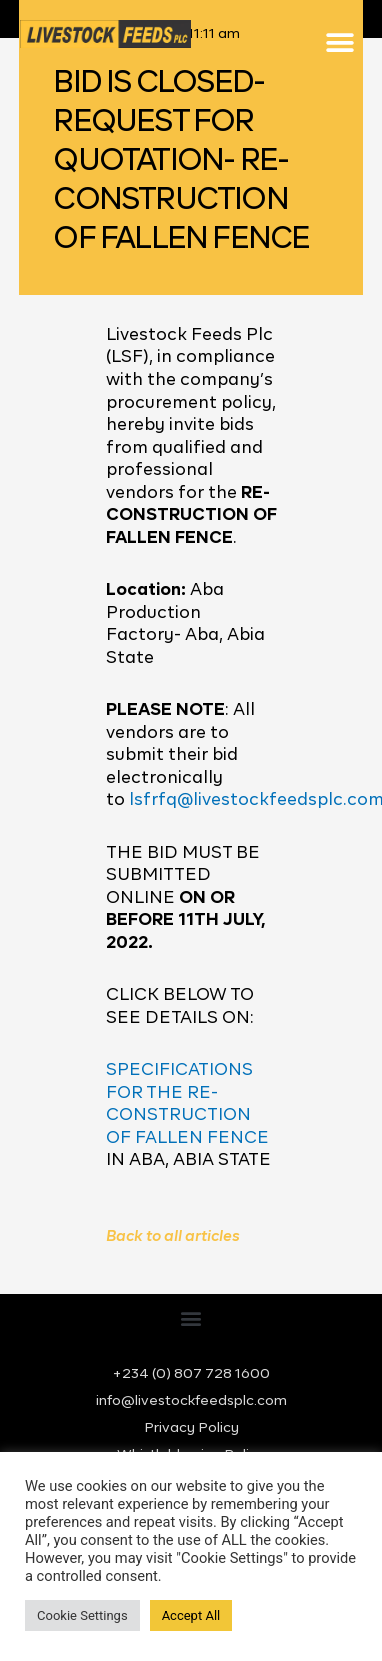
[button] (339, 42)
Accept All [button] (191, 1615)
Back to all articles (173, 1236)
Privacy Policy (191, 1428)
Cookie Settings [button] (82, 1615)
